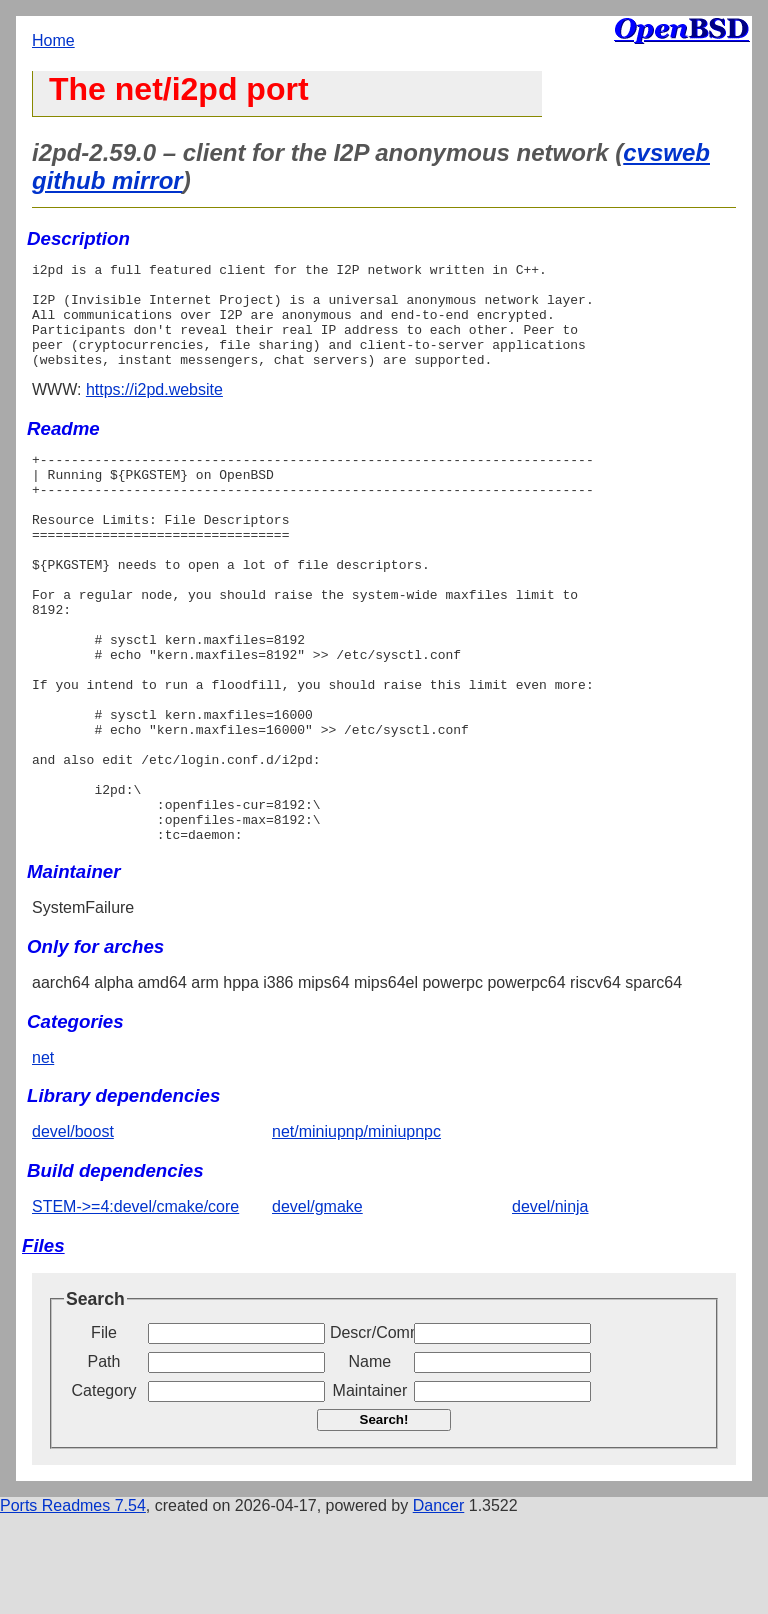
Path (104, 1460)
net (43, 1156)
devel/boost (73, 1230)
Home (53, 40)
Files (43, 1344)
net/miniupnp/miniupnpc (356, 1230)
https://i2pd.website (154, 410)
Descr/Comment (370, 1431)
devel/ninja (550, 1305)
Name (370, 1460)
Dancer (439, 1604)
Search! (384, 1518)
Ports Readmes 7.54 (73, 1604)
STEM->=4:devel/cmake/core (135, 1305)
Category (104, 1489)
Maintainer (370, 1489)
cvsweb (666, 152)
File (104, 1431)
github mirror (107, 180)
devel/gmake (317, 1305)
